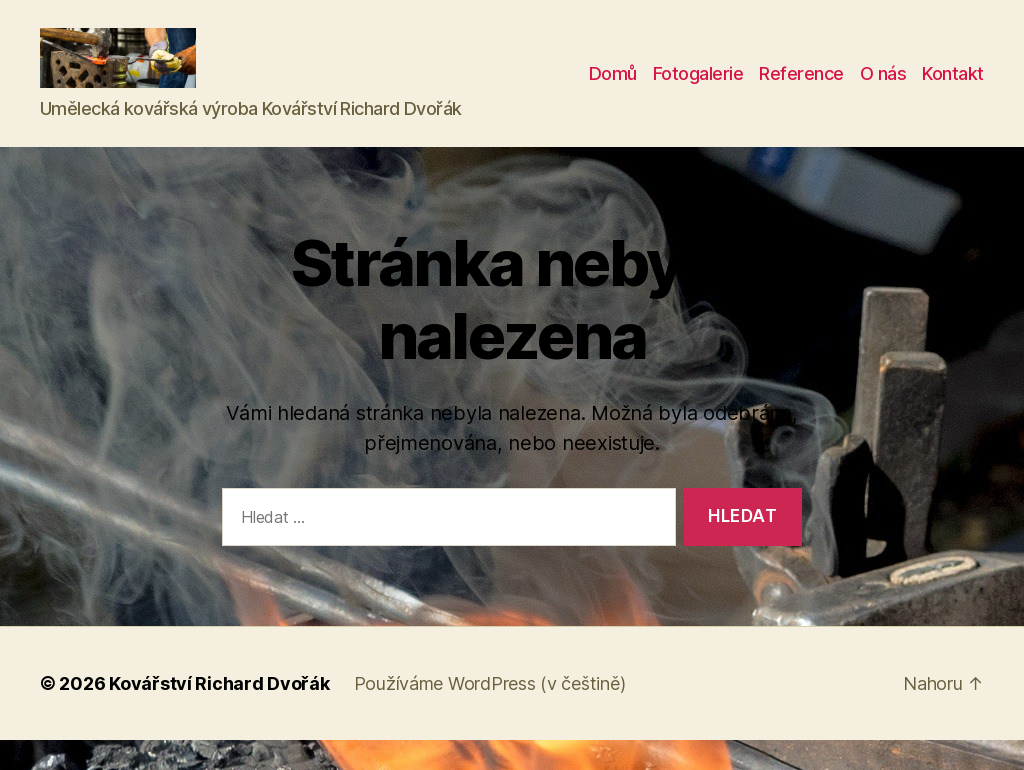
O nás (883, 88)
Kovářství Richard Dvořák (219, 713)
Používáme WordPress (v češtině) (490, 713)
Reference (801, 88)
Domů (613, 88)
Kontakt (953, 88)
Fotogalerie (698, 88)
